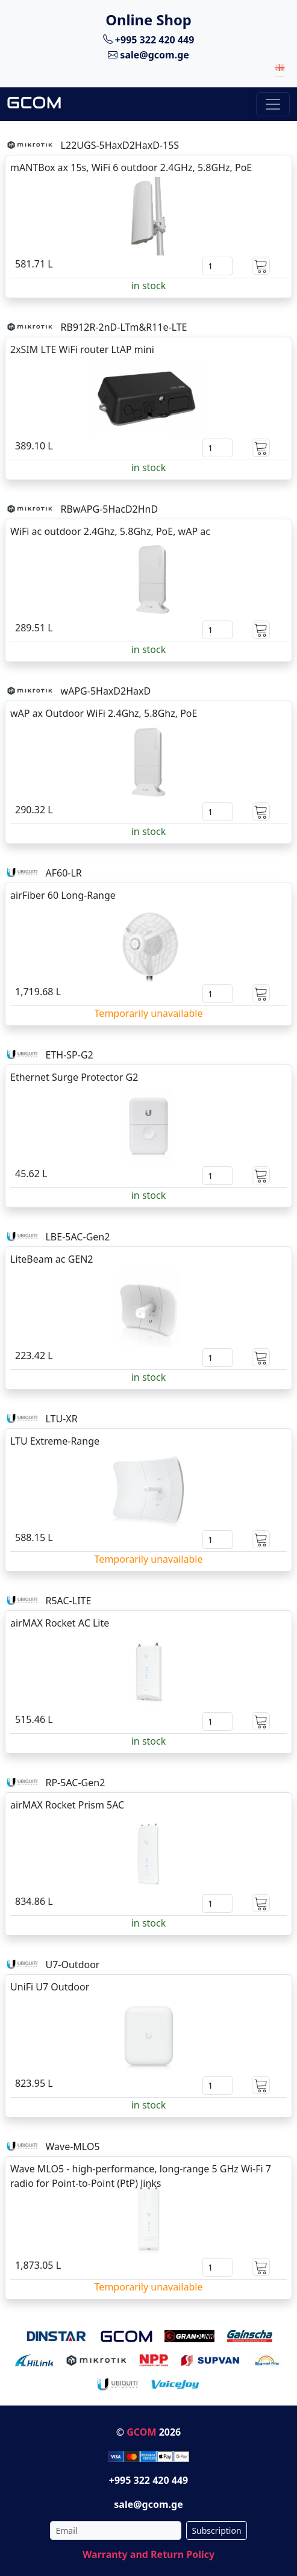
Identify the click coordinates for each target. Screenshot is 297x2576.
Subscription (216, 2530)
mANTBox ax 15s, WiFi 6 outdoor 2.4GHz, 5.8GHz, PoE (131, 167)
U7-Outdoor (72, 1964)
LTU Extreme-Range (54, 1441)
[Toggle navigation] (273, 104)
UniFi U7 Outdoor (49, 1986)
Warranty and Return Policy (148, 2554)
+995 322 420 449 (149, 39)
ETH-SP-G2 (69, 1054)
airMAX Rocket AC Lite (59, 1623)
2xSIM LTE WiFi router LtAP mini (82, 349)
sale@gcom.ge (148, 54)
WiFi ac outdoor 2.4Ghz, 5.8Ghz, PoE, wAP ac (110, 531)
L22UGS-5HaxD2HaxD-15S (120, 145)
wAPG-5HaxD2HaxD (106, 691)
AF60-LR (63, 873)
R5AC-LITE (68, 1600)
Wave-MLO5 (72, 2146)
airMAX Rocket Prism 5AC (67, 1805)
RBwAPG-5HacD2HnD (109, 509)
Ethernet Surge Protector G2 (74, 1077)
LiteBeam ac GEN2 (51, 1259)
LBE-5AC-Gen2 (77, 1236)
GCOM (141, 2432)
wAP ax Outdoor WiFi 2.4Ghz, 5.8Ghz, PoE (103, 713)
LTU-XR (61, 1418)
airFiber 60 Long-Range (63, 895)
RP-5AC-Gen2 (75, 1782)
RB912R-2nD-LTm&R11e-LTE (124, 327)
